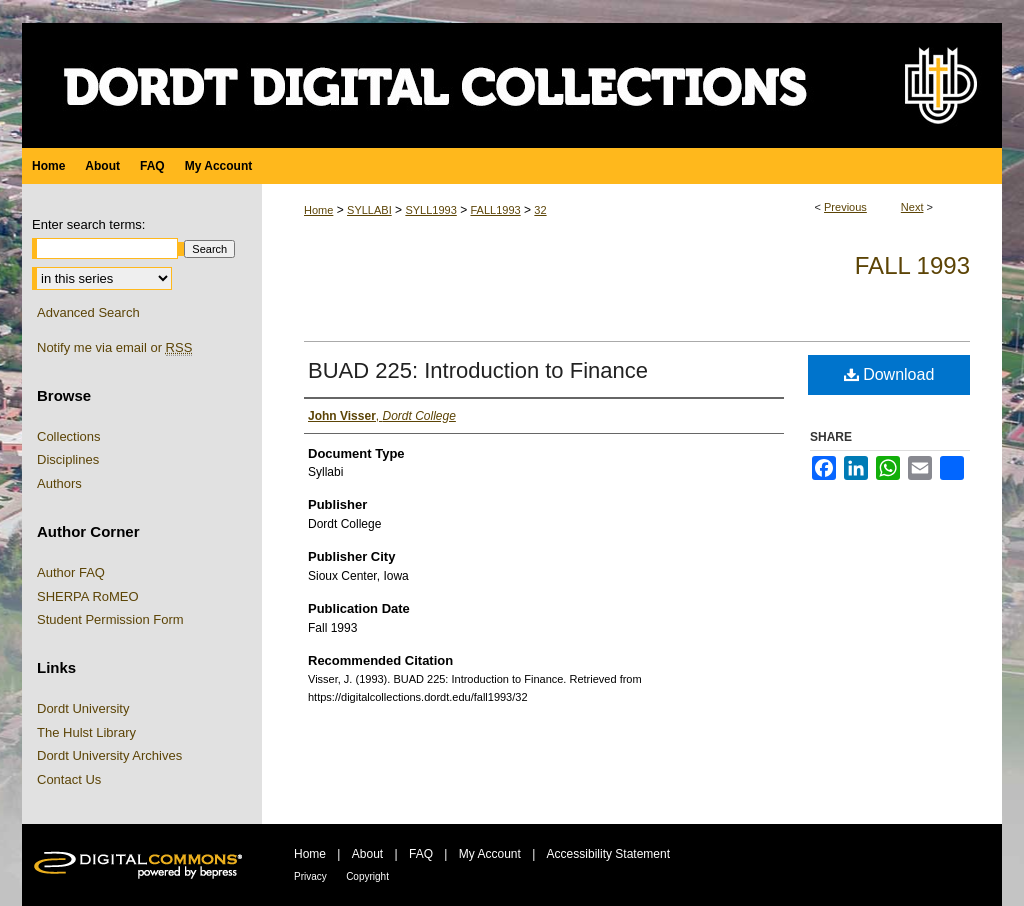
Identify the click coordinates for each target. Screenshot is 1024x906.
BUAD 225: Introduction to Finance (478, 370)
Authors (59, 483)
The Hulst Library (86, 732)
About (367, 854)
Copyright (367, 876)
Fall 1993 (912, 265)
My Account (490, 854)
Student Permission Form (110, 619)
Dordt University (83, 708)
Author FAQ (71, 572)
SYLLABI (369, 210)
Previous (845, 207)
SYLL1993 (430, 210)
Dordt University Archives (109, 755)
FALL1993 (495, 210)
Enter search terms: (88, 224)
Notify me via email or (114, 348)
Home (318, 210)
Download (889, 374)
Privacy (310, 876)
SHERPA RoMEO (88, 596)
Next (912, 207)
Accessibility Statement (608, 854)
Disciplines (68, 459)
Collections (69, 436)
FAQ (421, 854)
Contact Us (69, 779)
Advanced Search (88, 312)
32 (540, 210)
